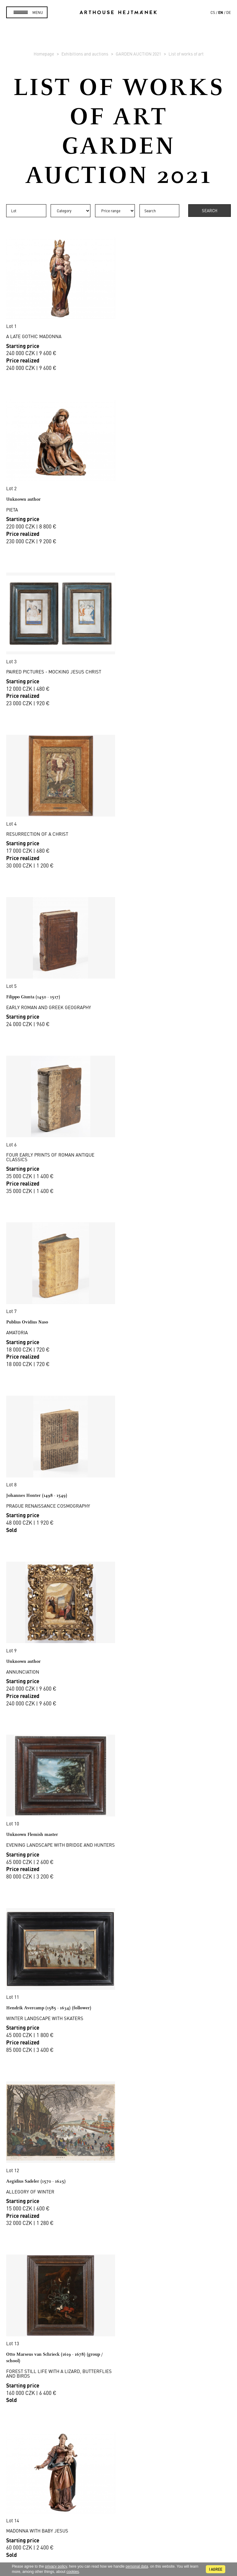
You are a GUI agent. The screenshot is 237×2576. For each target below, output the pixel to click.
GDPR (118, 2382)
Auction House (119, 2323)
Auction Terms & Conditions (118, 2360)
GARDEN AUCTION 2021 (139, 54)
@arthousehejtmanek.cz (119, 2533)
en (220, 12)
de (228, 12)
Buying (118, 2345)
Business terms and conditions (118, 2375)
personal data (137, 2566)
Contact (118, 2512)
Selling (118, 2353)
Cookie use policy (118, 2389)
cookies (72, 2572)
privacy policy (56, 2566)
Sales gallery (118, 2331)
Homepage (44, 54)
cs (212, 12)
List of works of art (186, 54)
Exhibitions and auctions (85, 54)
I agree (215, 2569)
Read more (118, 2258)
